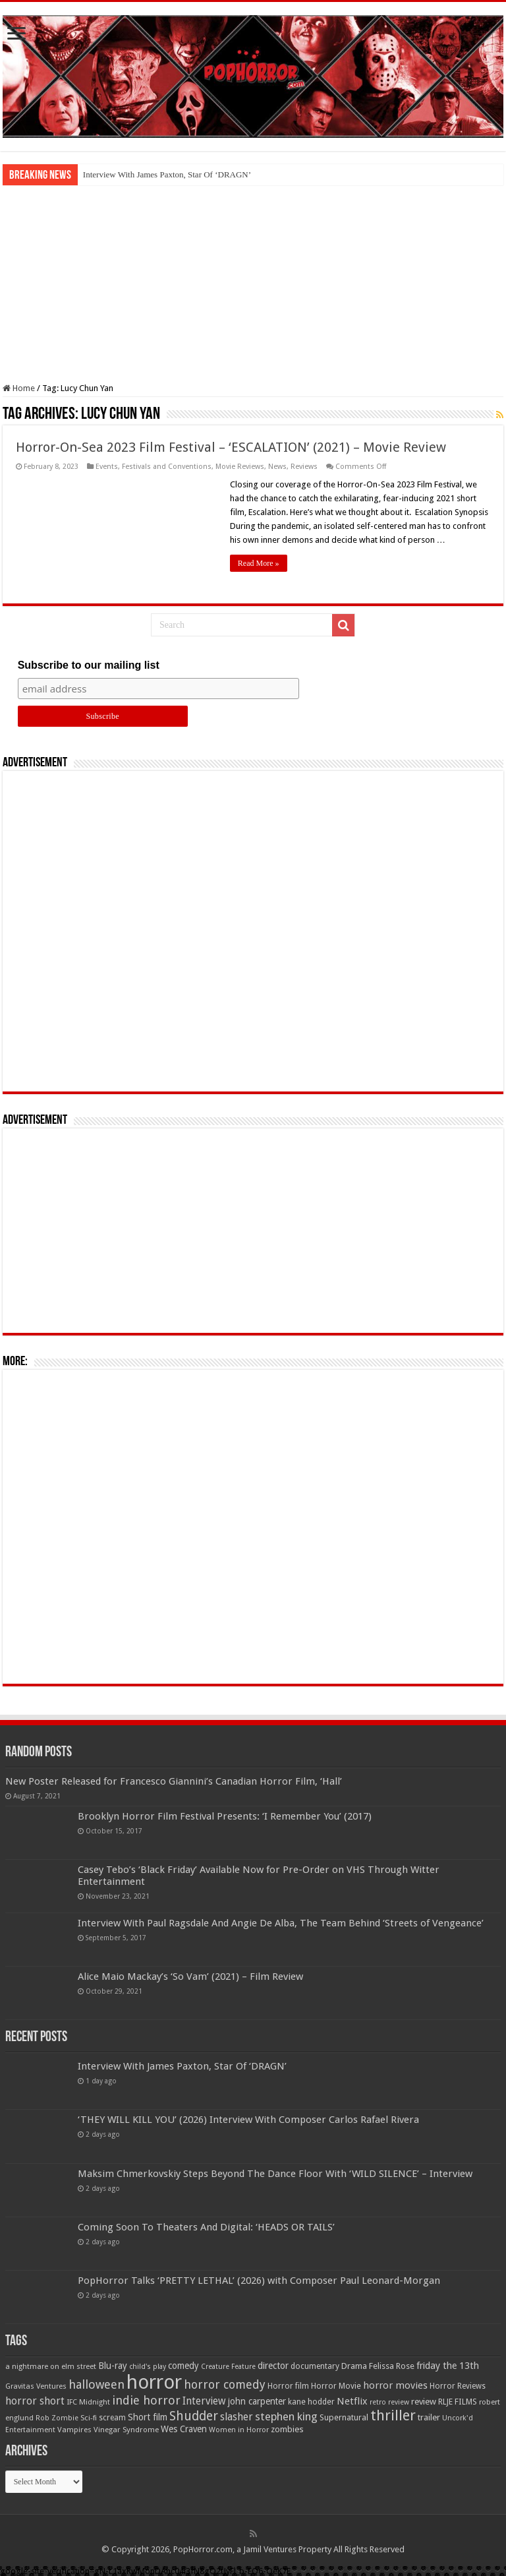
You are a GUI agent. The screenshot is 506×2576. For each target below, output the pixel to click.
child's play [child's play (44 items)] (147, 2366)
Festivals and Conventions (166, 466)
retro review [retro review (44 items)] (389, 2402)
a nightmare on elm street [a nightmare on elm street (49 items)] (50, 2366)
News (277, 466)
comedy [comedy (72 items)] (183, 2365)
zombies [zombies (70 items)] (287, 2429)
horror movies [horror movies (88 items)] (395, 2385)
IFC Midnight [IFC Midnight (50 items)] (88, 2402)
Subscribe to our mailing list (88, 665)
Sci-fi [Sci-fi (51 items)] (88, 2417)
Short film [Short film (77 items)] (147, 2417)
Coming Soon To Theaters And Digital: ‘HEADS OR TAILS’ (206, 2227)
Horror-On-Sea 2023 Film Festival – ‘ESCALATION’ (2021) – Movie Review (231, 447)
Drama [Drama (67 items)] (354, 2366)
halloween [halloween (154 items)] (97, 2384)
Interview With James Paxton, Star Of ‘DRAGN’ (167, 174)
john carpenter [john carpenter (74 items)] (257, 2401)
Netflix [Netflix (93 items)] (352, 2401)
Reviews (304, 466)
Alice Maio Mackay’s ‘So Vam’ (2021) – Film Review (190, 1976)
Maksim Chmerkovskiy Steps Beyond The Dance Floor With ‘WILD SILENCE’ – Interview (275, 2174)
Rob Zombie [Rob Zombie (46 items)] (57, 2418)
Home (19, 388)
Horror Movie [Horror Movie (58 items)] (336, 2386)
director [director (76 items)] (273, 2365)
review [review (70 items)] (423, 2402)
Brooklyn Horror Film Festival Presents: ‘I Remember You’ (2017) (225, 1816)
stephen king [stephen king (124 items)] (286, 2416)
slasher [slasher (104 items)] (236, 2416)
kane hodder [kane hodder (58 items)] (311, 2402)
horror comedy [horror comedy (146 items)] (225, 2384)
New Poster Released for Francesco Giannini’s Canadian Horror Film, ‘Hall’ (173, 1781)
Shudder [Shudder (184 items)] (193, 2416)
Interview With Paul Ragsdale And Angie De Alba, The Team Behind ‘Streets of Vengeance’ (281, 1923)
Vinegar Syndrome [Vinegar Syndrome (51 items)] (126, 2429)
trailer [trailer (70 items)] (429, 2417)
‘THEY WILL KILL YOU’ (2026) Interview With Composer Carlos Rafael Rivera (248, 2120)
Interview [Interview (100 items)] (204, 2401)
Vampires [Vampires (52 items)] (74, 2429)
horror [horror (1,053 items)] (154, 2382)
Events (107, 466)
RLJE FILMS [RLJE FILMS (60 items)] (457, 2402)
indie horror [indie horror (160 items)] (146, 2400)
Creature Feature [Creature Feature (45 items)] (228, 2366)
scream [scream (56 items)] (112, 2417)
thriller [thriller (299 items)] (393, 2415)
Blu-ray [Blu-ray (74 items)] (112, 2365)
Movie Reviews (239, 466)
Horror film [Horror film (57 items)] (288, 2386)
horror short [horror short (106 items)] (35, 2401)
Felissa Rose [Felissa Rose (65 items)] (391, 2366)
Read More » (258, 563)
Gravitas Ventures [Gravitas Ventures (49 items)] (36, 2386)
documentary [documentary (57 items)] (315, 2366)
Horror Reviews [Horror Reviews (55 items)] (458, 2386)
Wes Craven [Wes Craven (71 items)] (184, 2429)
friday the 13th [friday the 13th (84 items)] (447, 2365)
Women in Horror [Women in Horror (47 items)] (239, 2430)
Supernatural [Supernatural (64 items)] (344, 2417)
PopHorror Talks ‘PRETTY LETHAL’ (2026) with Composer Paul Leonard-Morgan (259, 2280)
